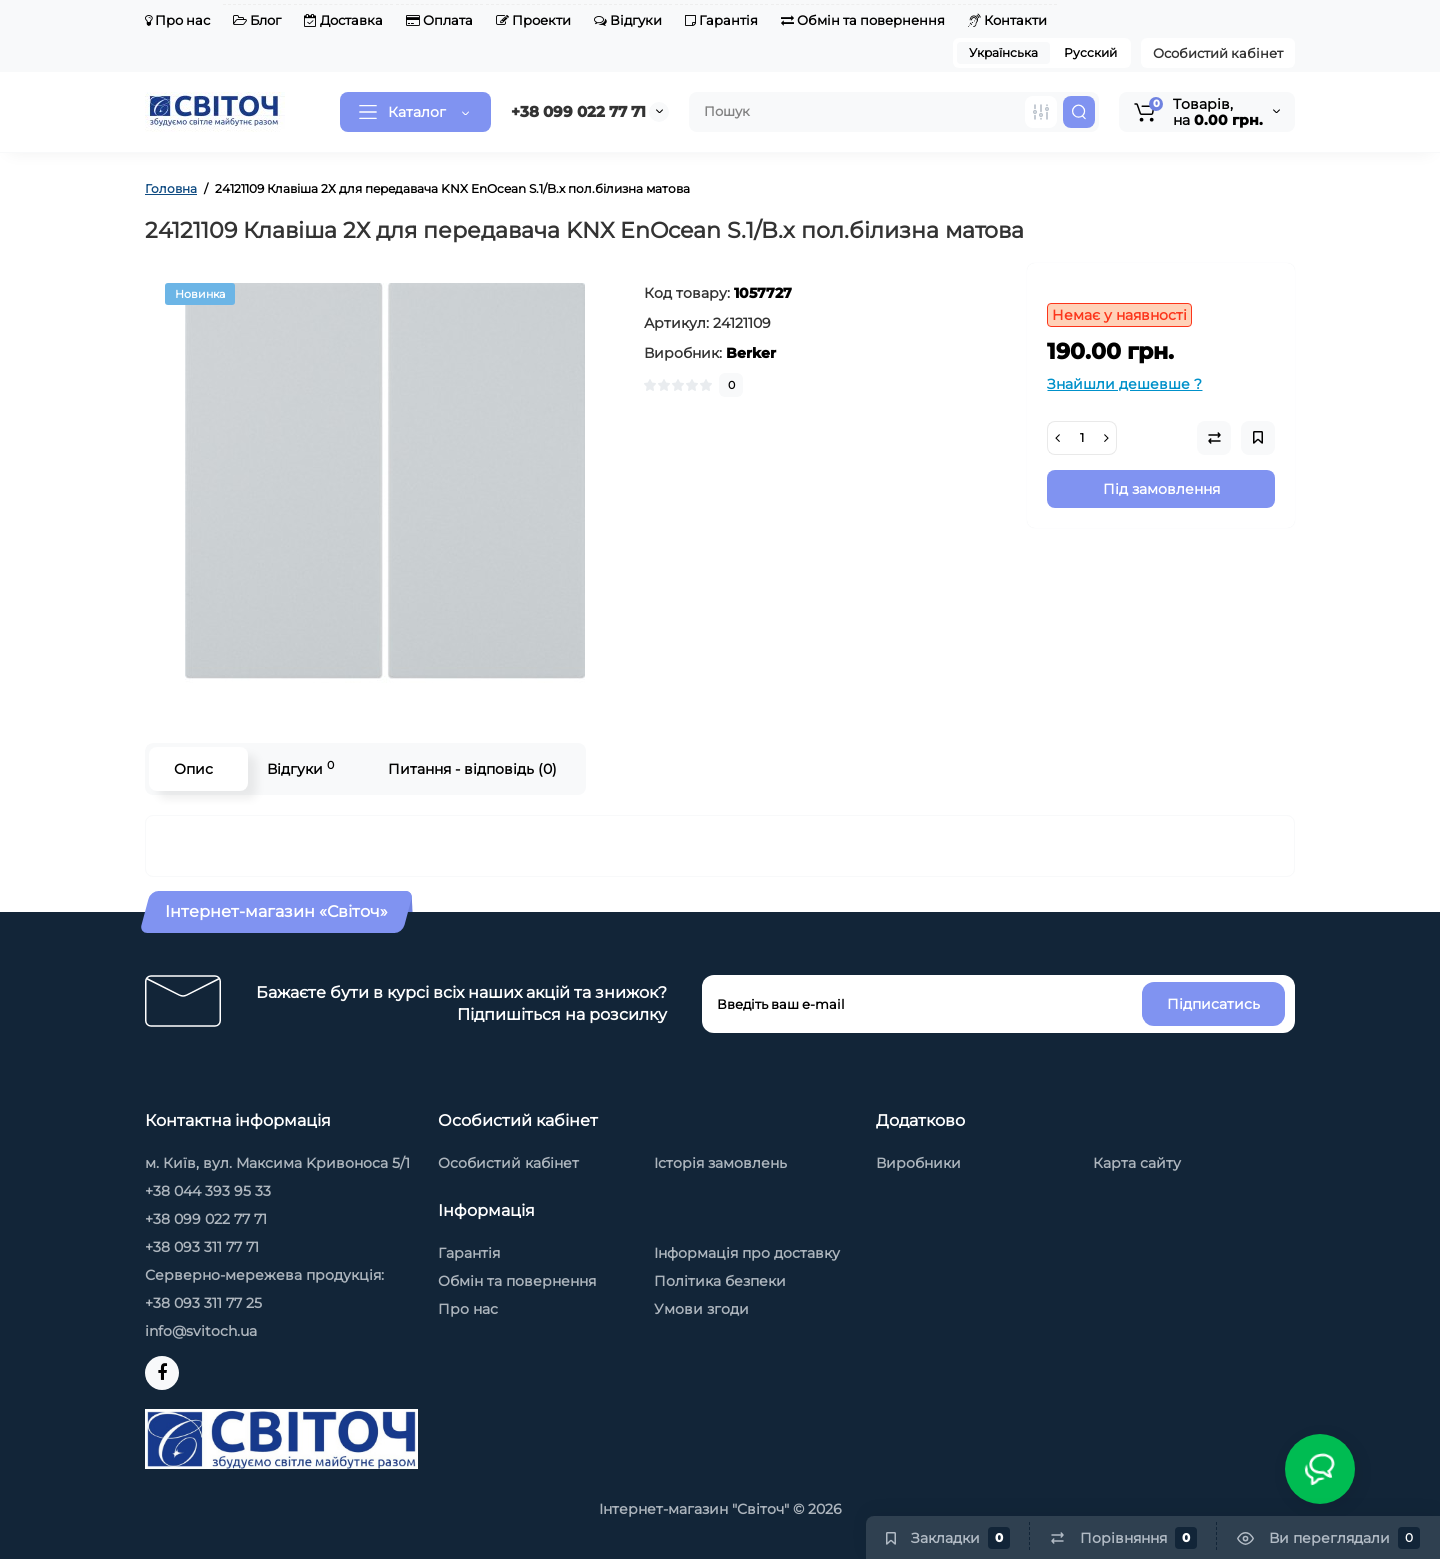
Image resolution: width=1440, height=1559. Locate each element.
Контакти (1007, 20)
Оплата (439, 20)
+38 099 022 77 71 (578, 111)
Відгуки (628, 20)
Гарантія (721, 20)
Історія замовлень (720, 1163)
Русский (1090, 52)
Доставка (343, 20)
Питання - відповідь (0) (472, 769)
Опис (193, 769)
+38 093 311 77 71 (202, 1247)
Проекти (533, 20)
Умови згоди (701, 1309)
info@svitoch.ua (201, 1331)
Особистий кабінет (1218, 53)
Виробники (918, 1163)
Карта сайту (1137, 1163)
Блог (257, 20)
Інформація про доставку (747, 1253)
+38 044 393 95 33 (208, 1191)
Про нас (177, 20)
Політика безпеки (720, 1281)
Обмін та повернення (863, 20)
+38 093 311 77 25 (203, 1303)
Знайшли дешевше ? (1124, 384)
